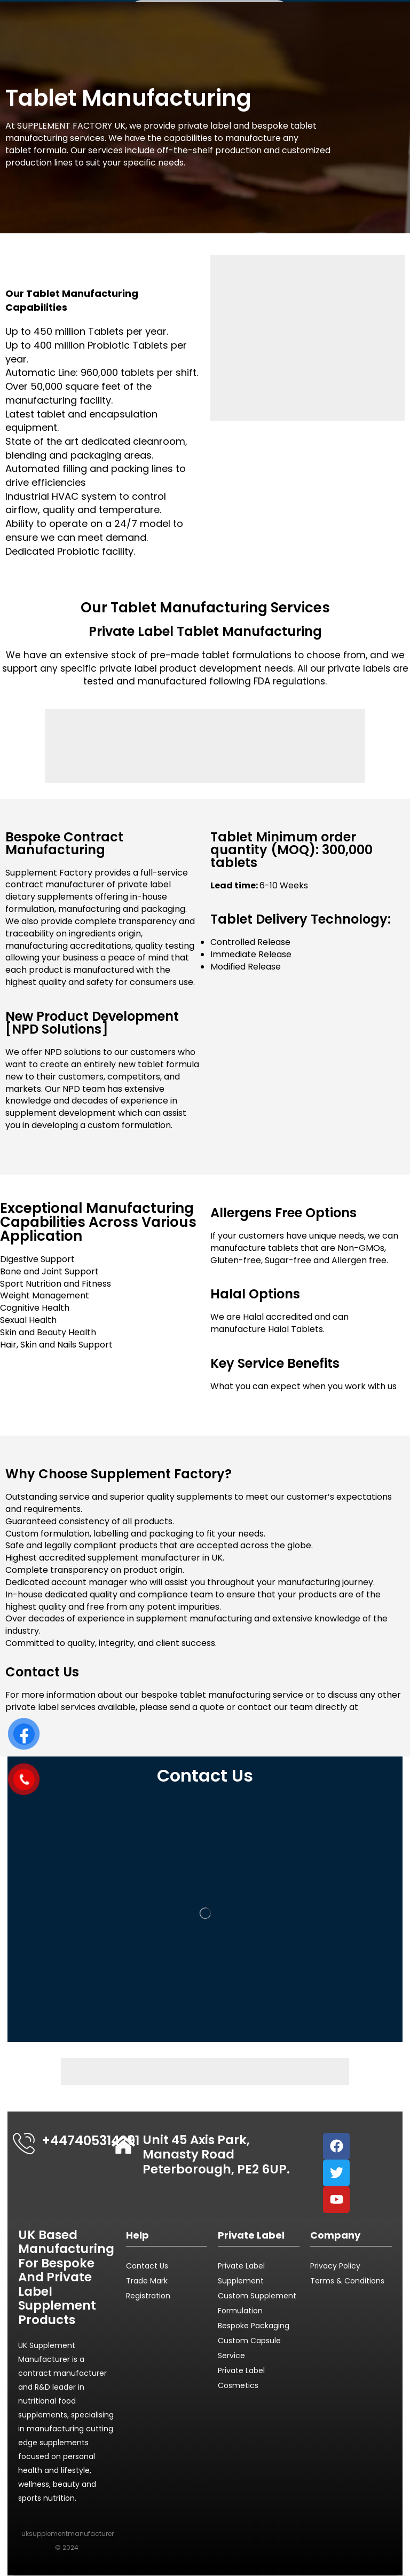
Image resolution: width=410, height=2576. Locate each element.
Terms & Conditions (347, 2280)
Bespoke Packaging (253, 2325)
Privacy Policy (335, 2265)
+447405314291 (90, 2140)
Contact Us (147, 2265)
